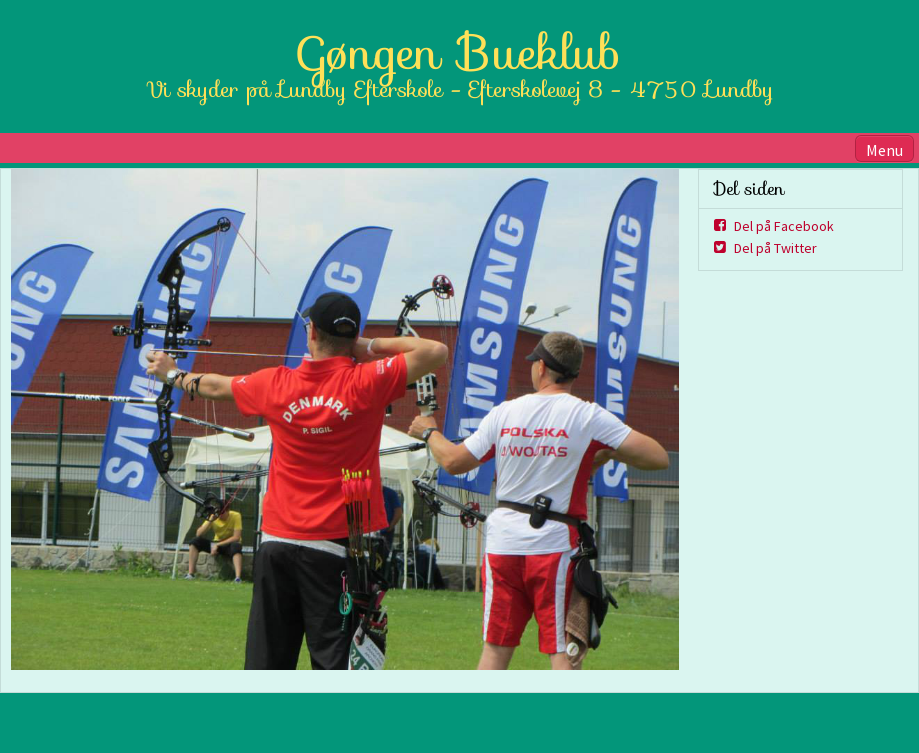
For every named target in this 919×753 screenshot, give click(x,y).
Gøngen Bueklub (460, 53)
